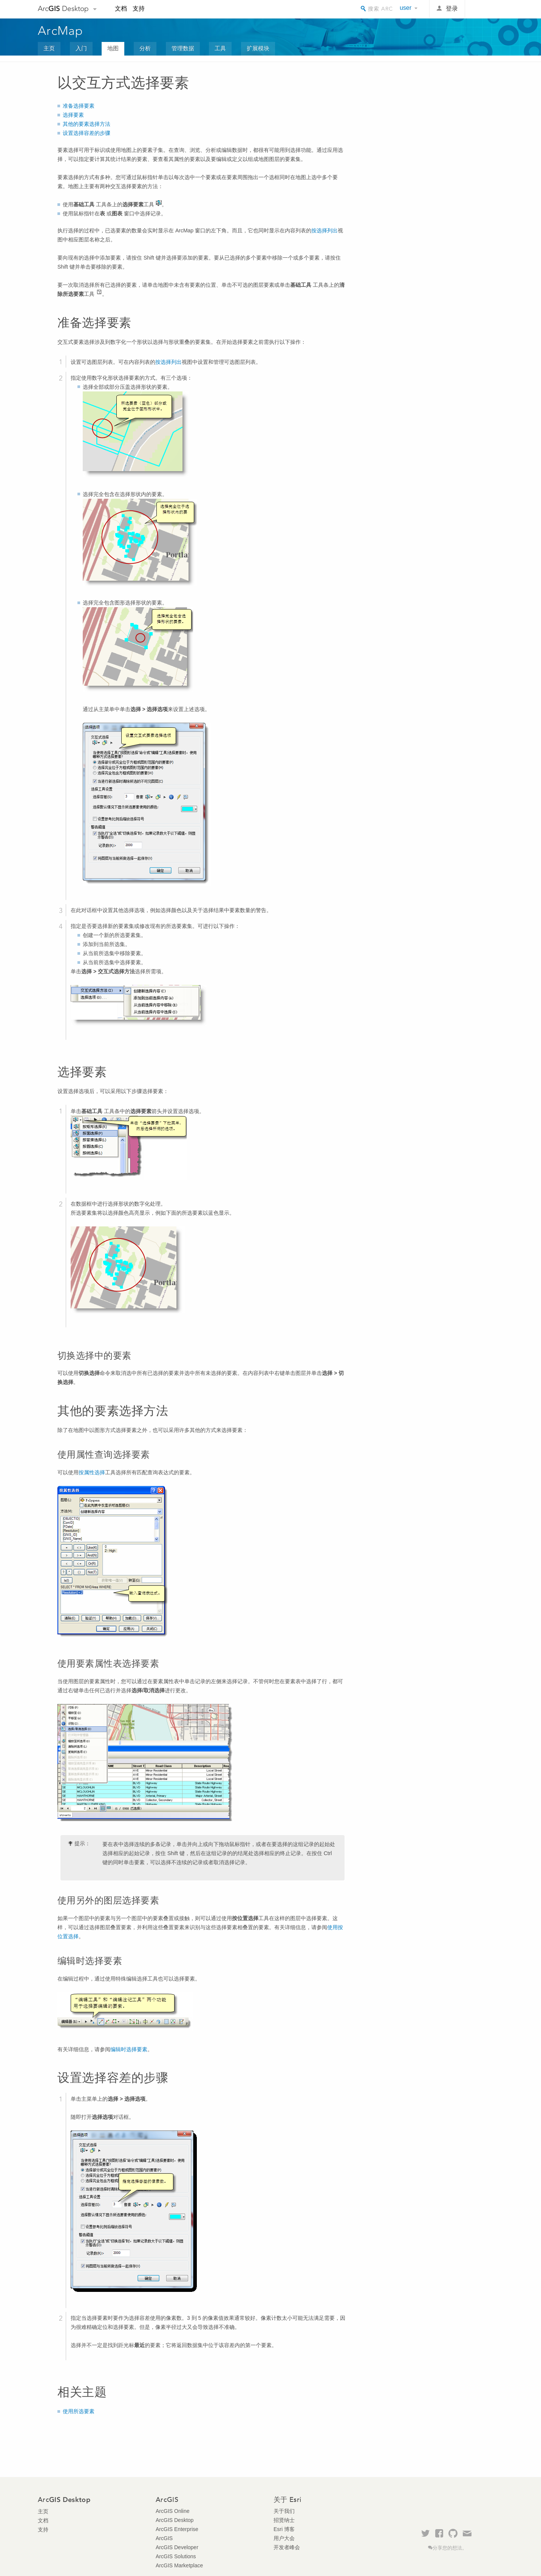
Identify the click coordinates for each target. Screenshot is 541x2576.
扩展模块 (258, 48)
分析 (145, 48)
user (405, 8)
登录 (452, 8)
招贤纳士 (284, 2520)
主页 (49, 48)
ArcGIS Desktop (174, 2520)
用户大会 (284, 2538)
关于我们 (284, 2511)
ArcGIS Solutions (176, 2556)
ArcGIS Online (172, 2511)
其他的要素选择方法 (86, 124)
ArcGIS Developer (177, 2547)
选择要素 (73, 115)
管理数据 (183, 48)
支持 (139, 8)
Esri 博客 (284, 2529)
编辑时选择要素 (128, 2049)
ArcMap (60, 30)
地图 (113, 48)
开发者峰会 (287, 2547)
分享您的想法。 (450, 2548)
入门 (81, 48)
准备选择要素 (78, 106)
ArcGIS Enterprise (177, 2529)
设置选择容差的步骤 (86, 133)
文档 (121, 8)
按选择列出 (324, 230)
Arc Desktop (63, 8)
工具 (220, 48)
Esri (487, 9)
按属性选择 (92, 1472)
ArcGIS (164, 2538)
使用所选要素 (78, 2411)
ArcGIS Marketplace (179, 2565)
